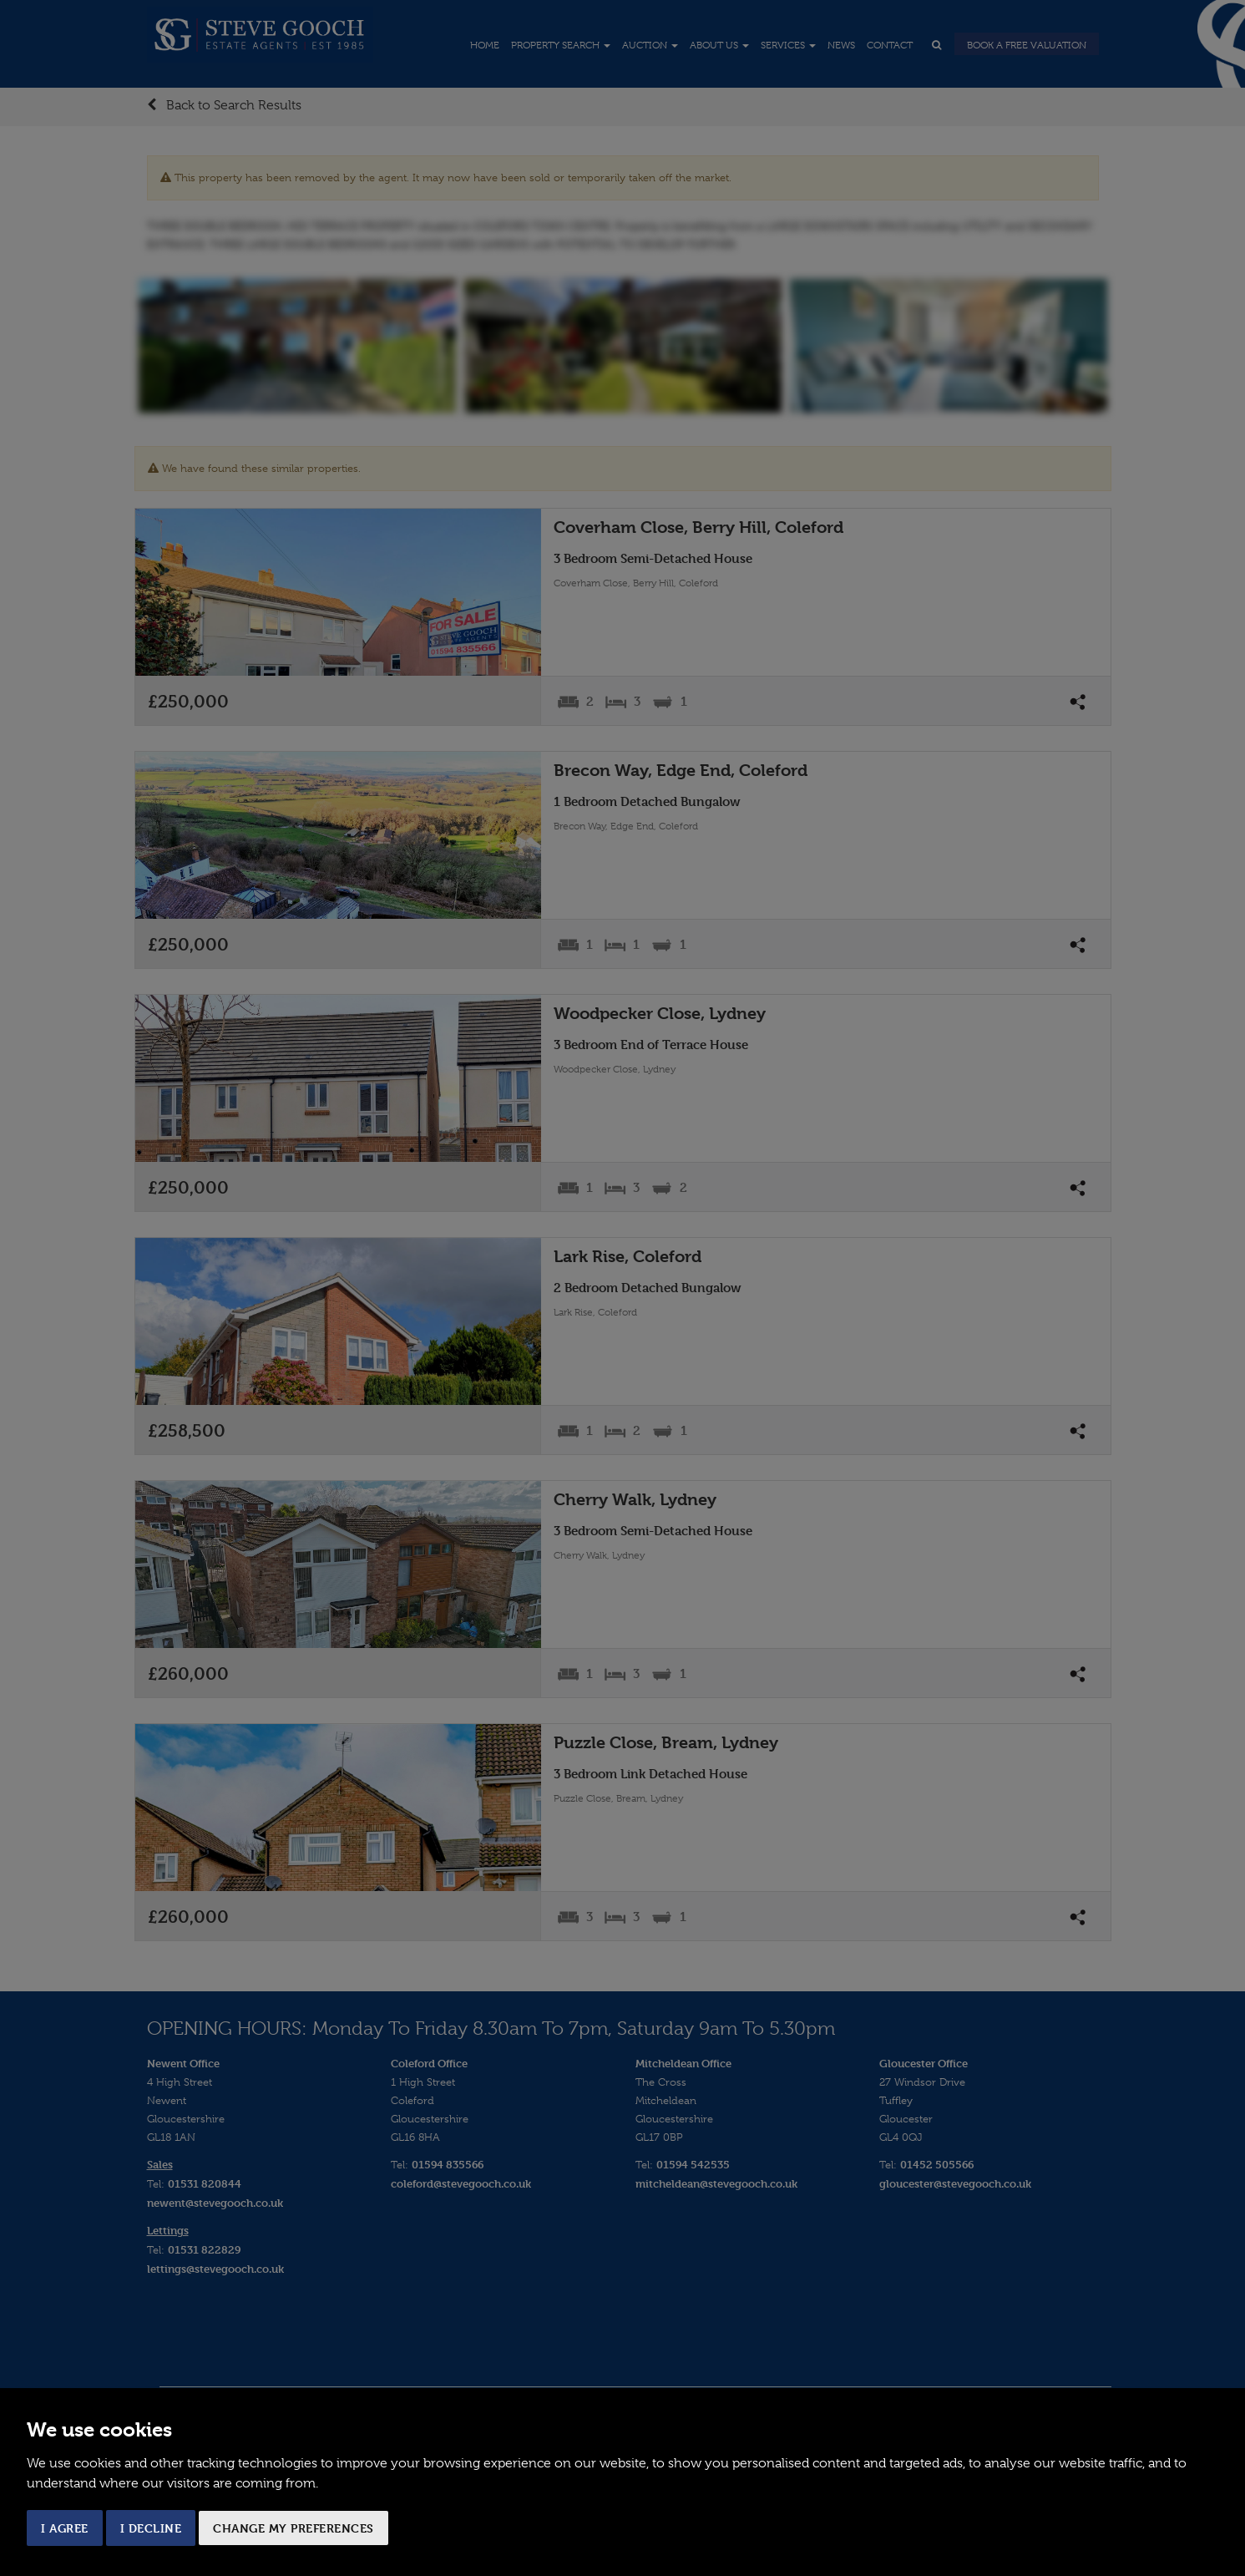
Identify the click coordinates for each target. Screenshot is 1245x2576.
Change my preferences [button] (293, 2528)
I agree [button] (65, 2528)
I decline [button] (151, 2528)
